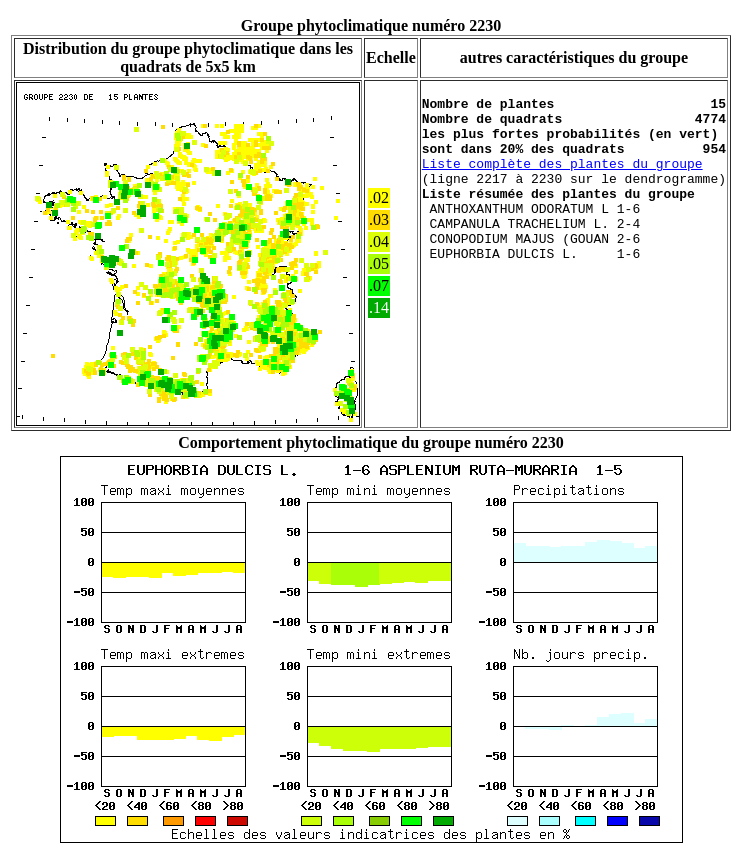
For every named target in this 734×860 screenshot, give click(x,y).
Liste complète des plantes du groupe (562, 181)
